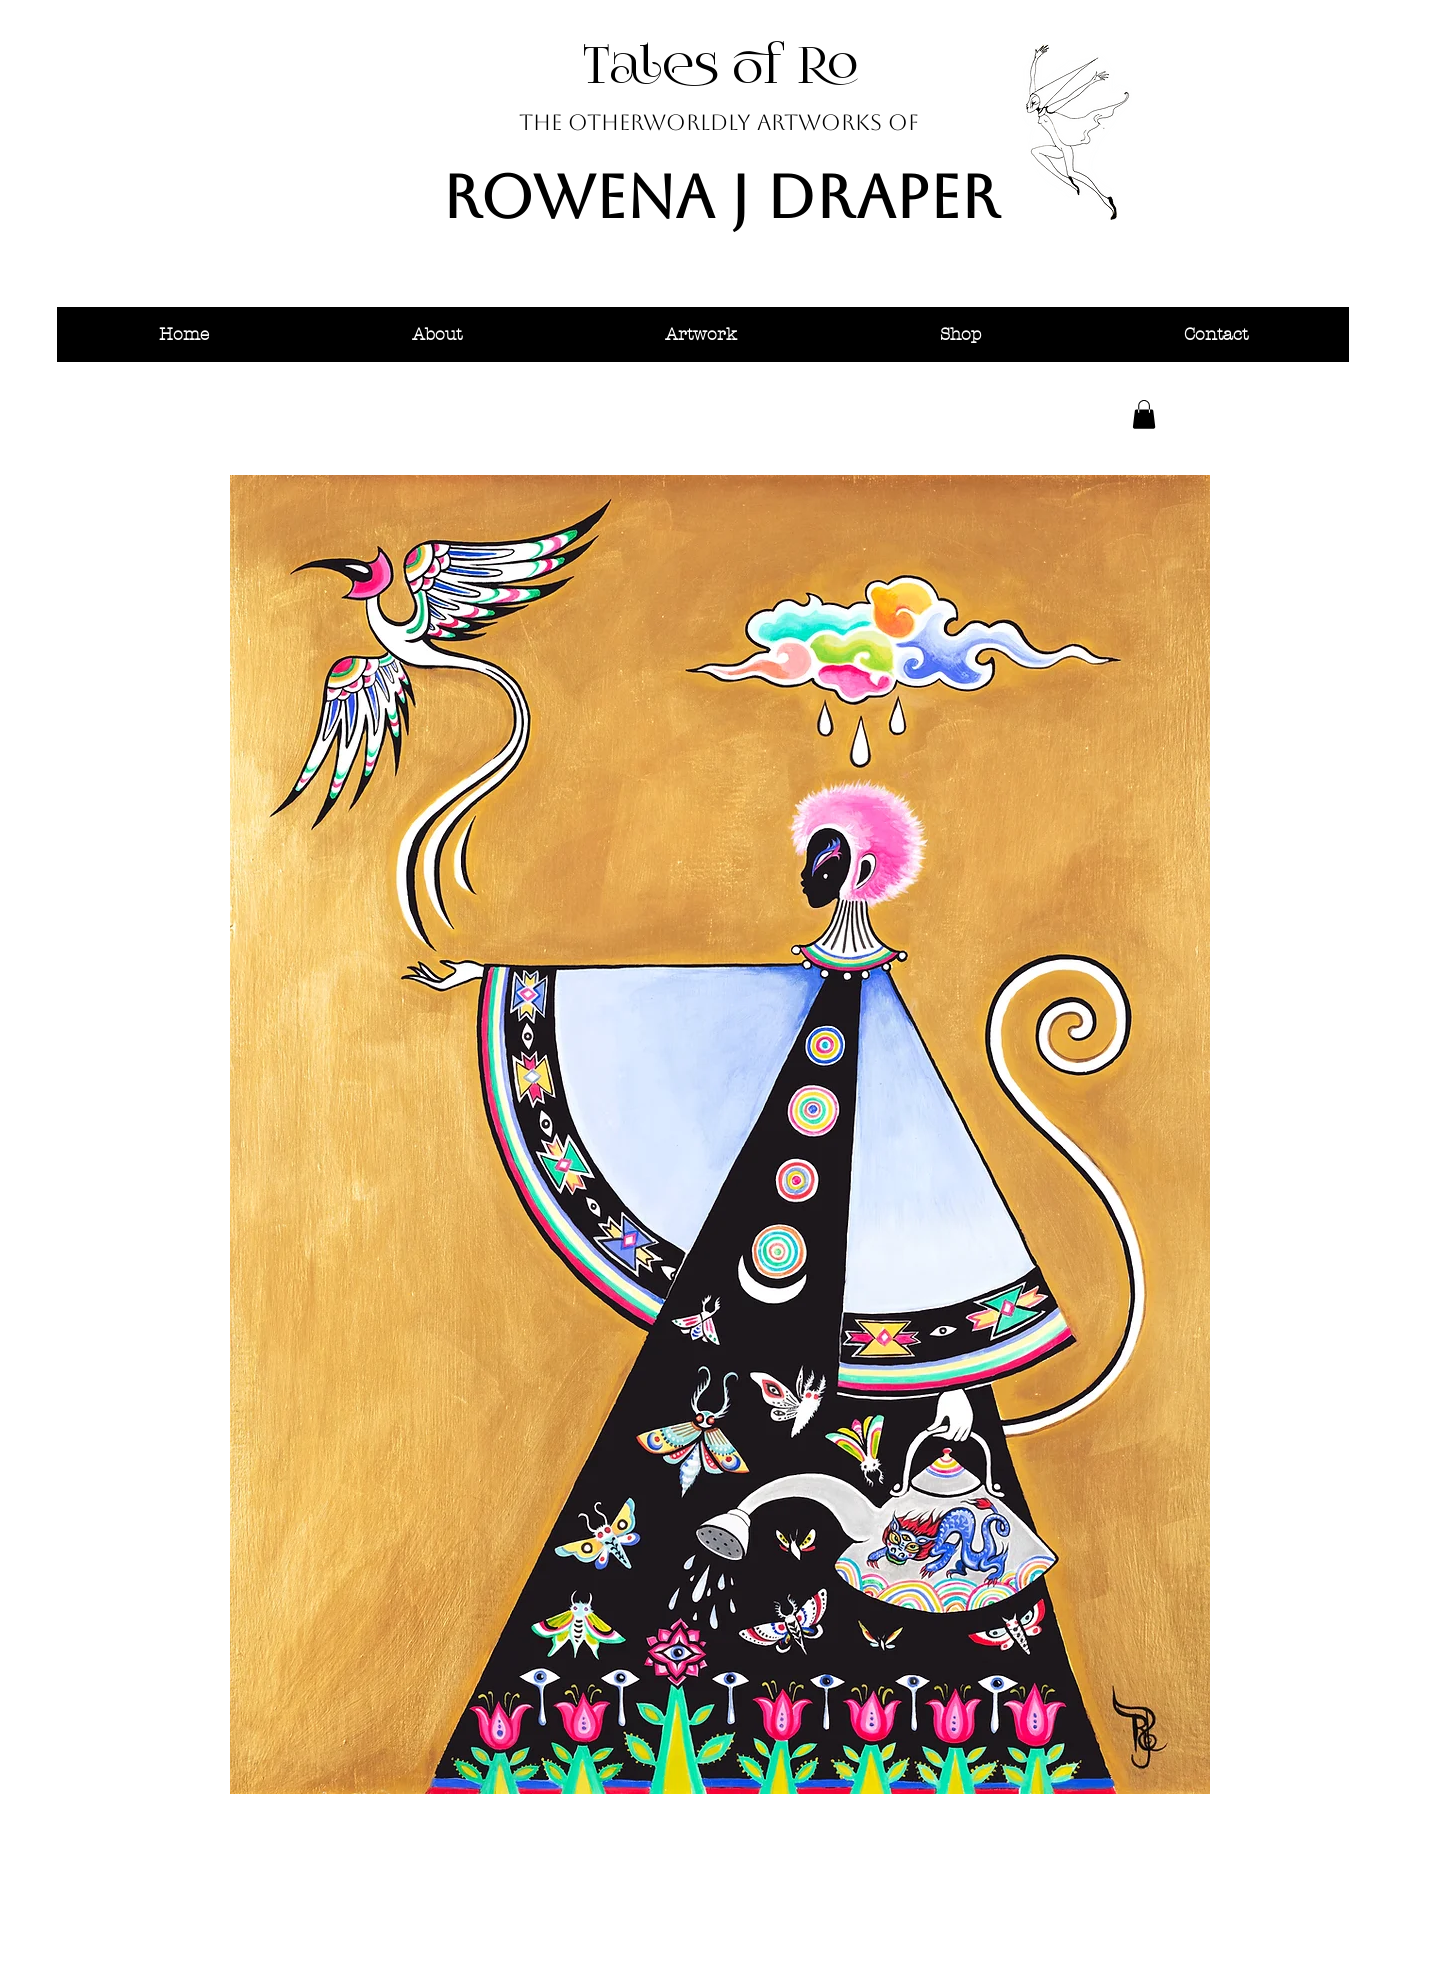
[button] (436, 334)
